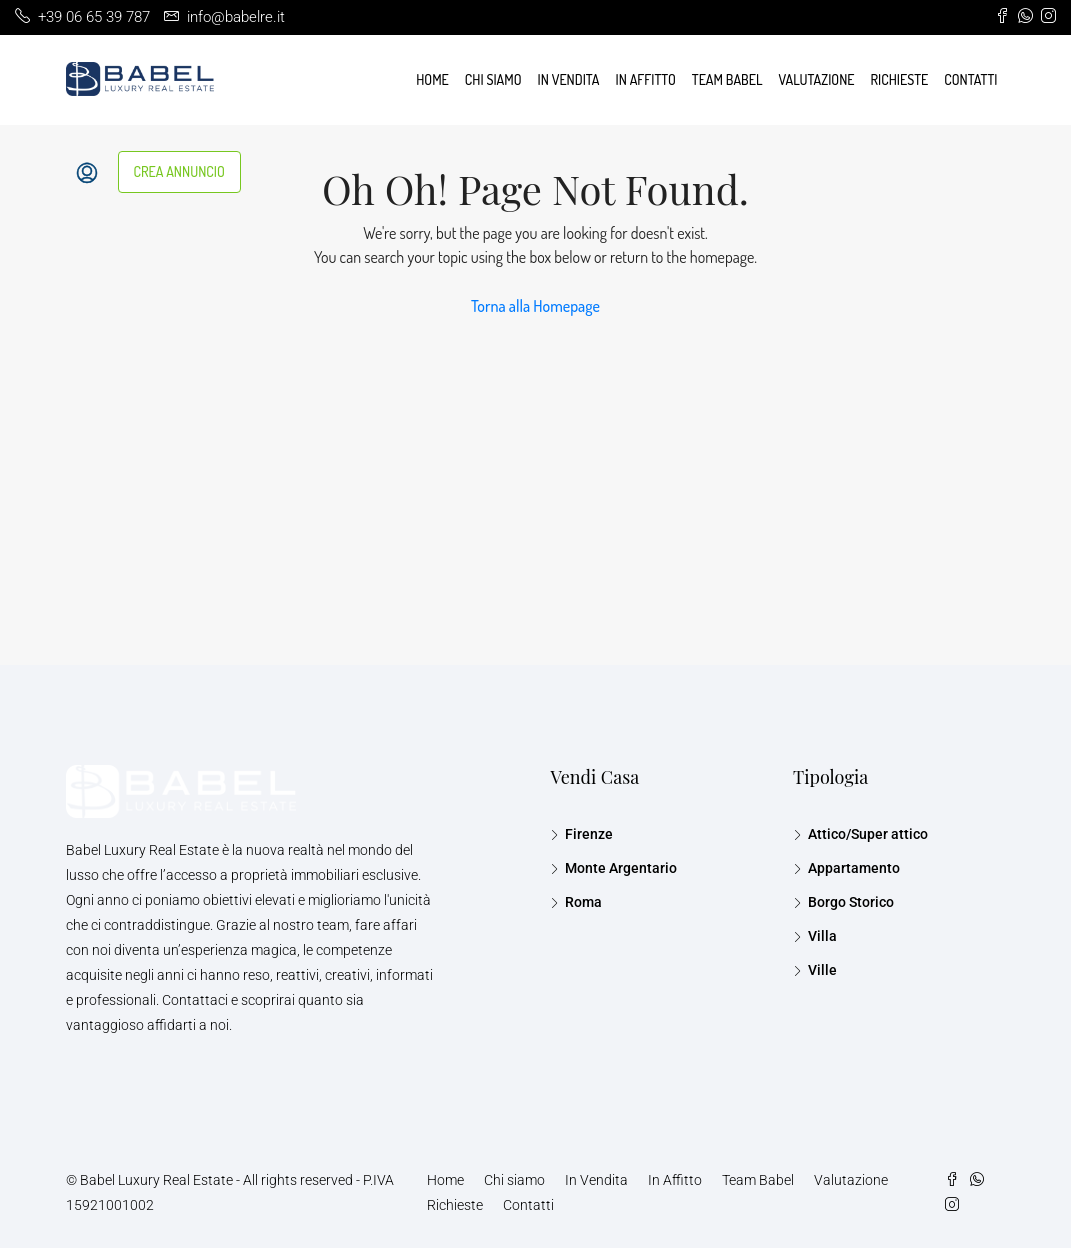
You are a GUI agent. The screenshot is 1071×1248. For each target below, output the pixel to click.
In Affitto (646, 79)
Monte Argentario (621, 868)
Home (432, 79)
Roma (583, 902)
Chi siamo (493, 79)
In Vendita (569, 79)
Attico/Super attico (868, 834)
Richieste (900, 79)
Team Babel (727, 79)
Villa (822, 936)
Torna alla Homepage (535, 306)
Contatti (970, 79)
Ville (822, 970)
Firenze (589, 834)
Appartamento (854, 868)
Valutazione (816, 79)
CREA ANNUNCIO (179, 171)
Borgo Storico (851, 902)
